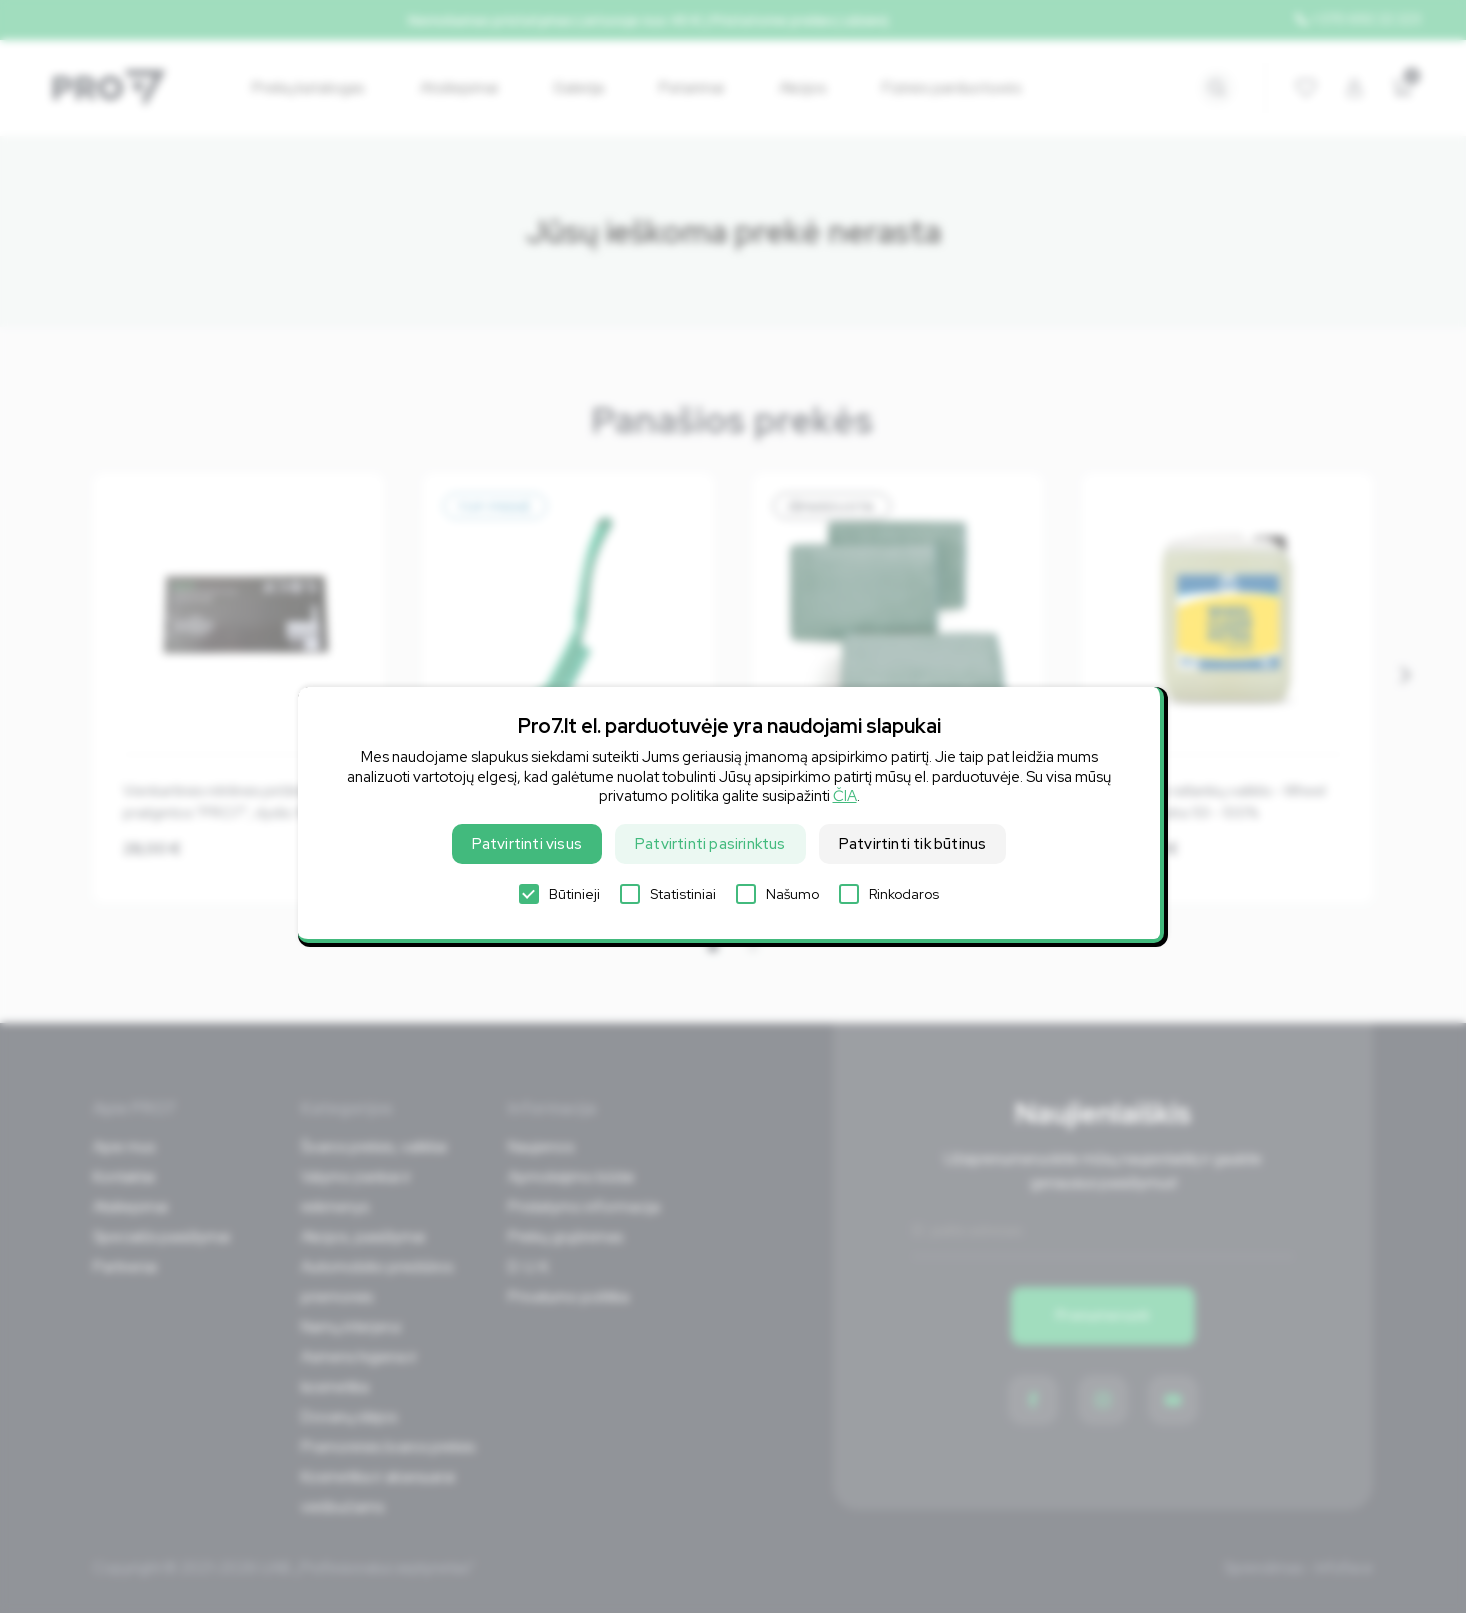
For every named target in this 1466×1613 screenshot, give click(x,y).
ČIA (845, 796)
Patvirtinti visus (527, 844)
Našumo (777, 894)
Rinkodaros (889, 894)
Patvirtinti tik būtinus (913, 844)
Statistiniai (668, 894)
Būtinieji (559, 894)
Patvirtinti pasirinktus (710, 844)
